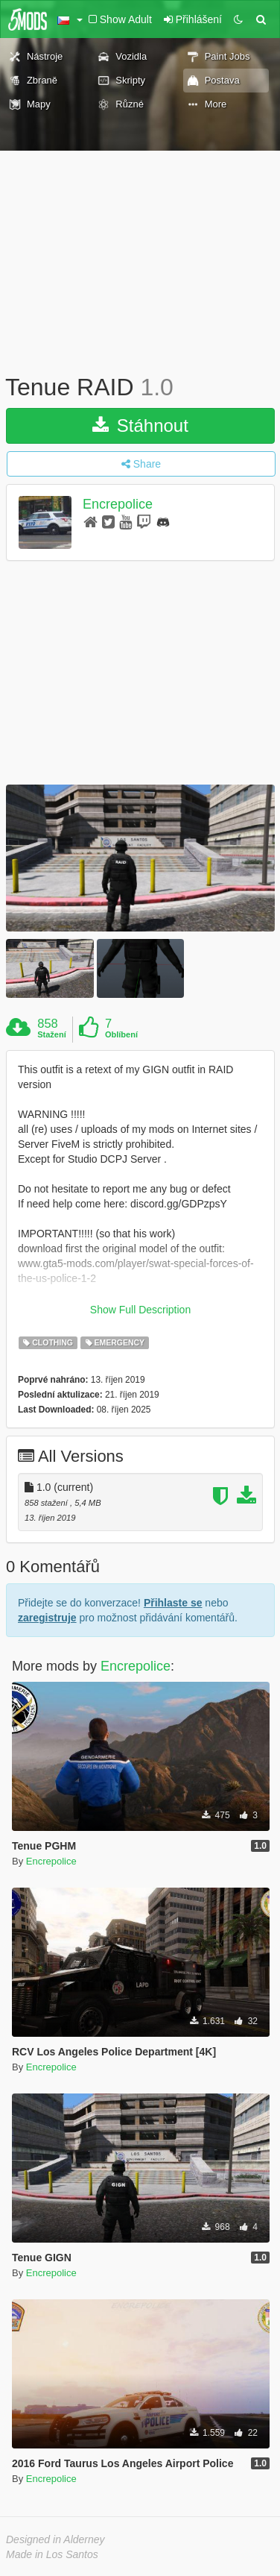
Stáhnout (140, 425)
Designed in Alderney (55, 2539)
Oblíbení (121, 1034)
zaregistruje (47, 1618)
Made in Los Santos (52, 2554)
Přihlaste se (173, 1603)
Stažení (51, 1034)
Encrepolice (118, 504)
